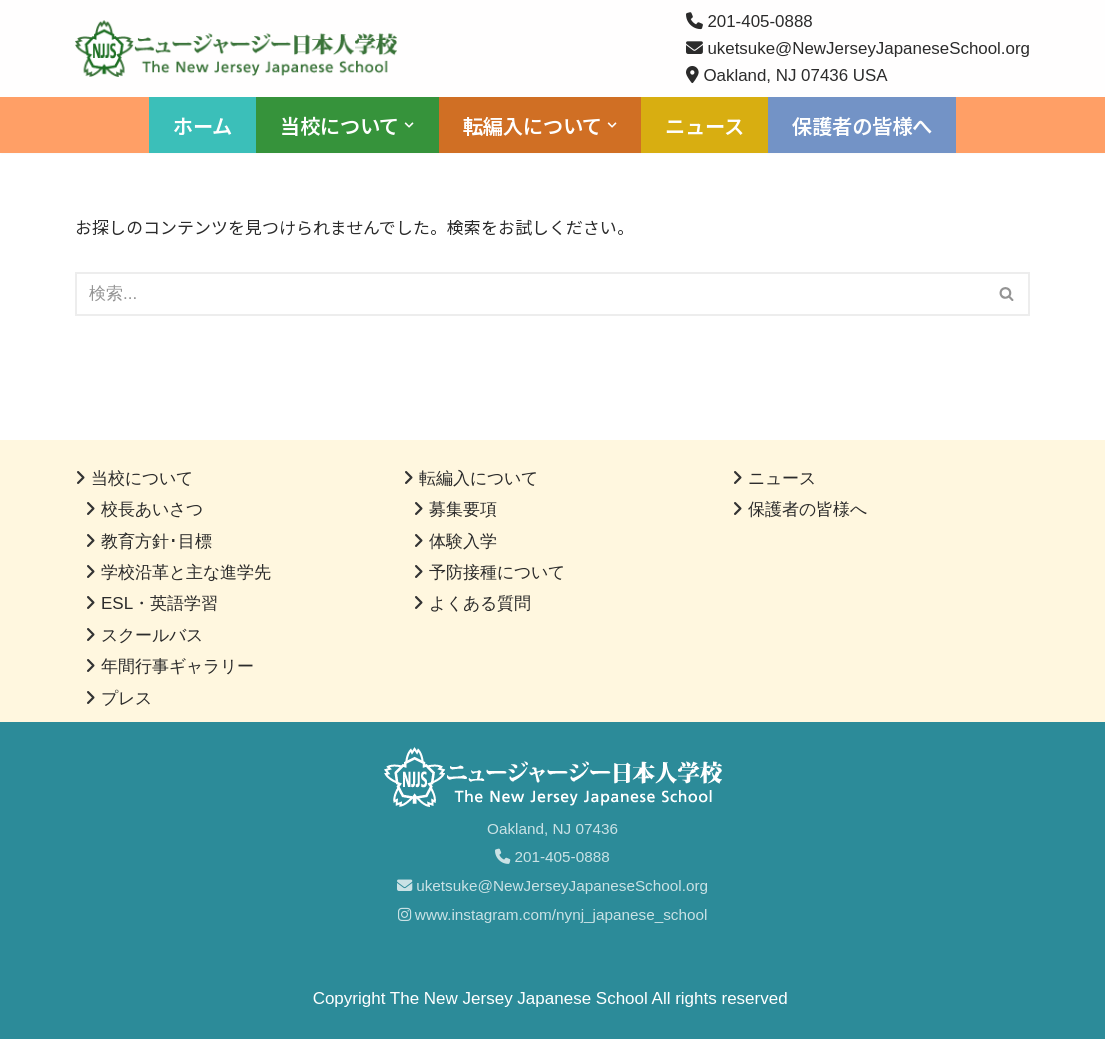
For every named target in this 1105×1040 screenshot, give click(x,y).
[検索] (530, 295)
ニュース (704, 126)
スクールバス (152, 635)
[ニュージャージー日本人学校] (241, 48)
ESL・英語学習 (159, 604)
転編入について (478, 479)
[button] (409, 126)
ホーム (202, 126)
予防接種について (497, 573)
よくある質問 (480, 604)
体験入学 (463, 541)
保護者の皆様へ (862, 126)
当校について (142, 479)
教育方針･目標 (156, 541)
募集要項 (463, 510)
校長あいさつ (152, 510)
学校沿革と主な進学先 (186, 573)
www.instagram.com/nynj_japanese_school (553, 915)
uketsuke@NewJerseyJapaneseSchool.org (552, 886)
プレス (126, 698)
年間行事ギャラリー (177, 667)
